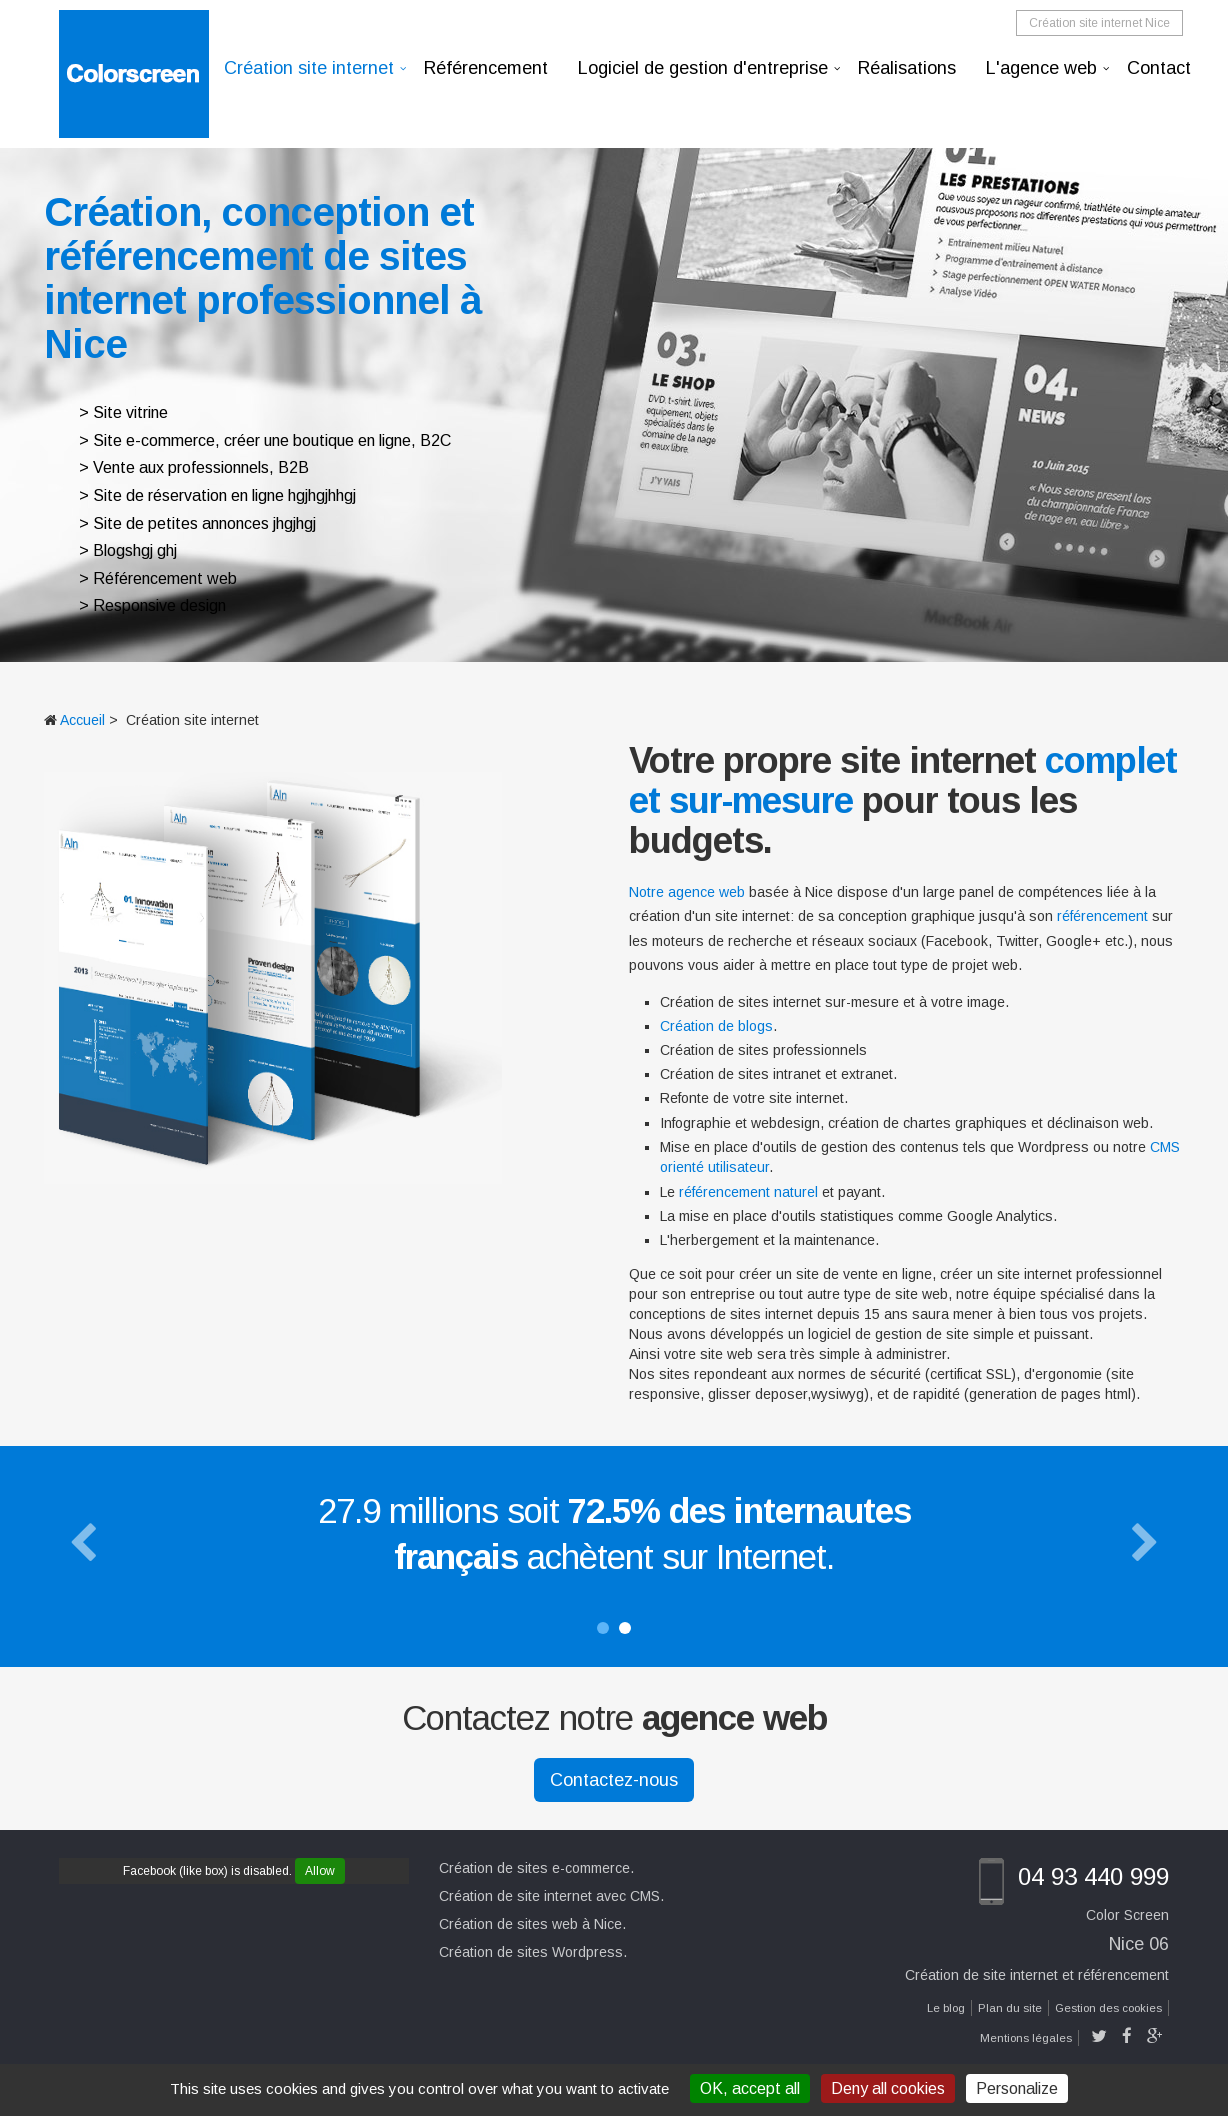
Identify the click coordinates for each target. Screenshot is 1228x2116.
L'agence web (1041, 68)
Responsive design (159, 605)
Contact (1159, 68)
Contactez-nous (614, 1780)
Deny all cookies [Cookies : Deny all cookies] (888, 2088)
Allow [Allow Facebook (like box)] (320, 1871)
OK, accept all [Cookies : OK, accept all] (750, 2088)
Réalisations (907, 68)
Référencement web (165, 578)
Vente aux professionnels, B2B (201, 467)
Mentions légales (1026, 2038)
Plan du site (1010, 2008)
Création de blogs (716, 1026)
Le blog (946, 2008)
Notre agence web (687, 892)
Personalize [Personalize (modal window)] (1017, 2088)
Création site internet (309, 68)
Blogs (113, 550)
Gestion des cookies (1108, 2008)
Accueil (82, 720)
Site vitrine (130, 412)
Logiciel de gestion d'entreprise (703, 68)
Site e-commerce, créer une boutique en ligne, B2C (272, 440)
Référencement (486, 68)
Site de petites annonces (181, 523)
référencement (1102, 916)
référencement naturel (748, 1192)
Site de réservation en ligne (188, 495)
